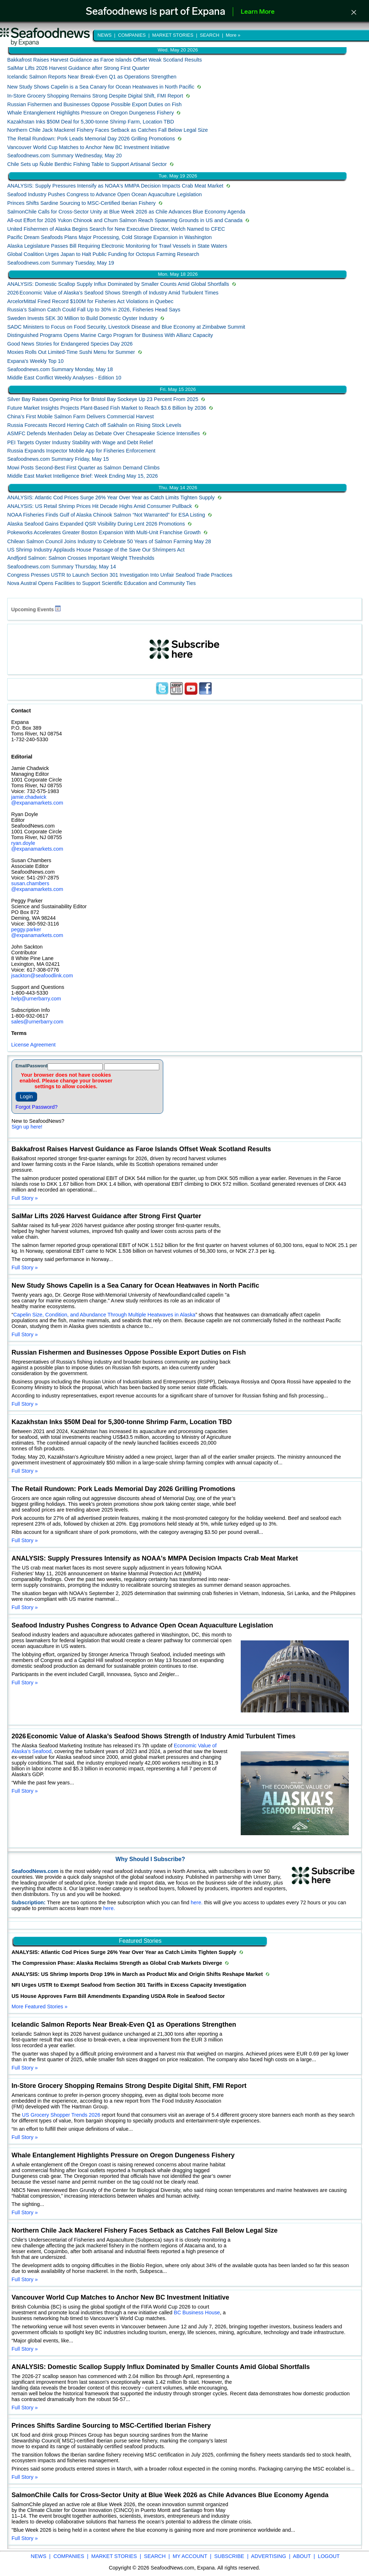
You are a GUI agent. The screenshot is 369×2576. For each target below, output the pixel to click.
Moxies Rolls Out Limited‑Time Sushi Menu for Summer (71, 352)
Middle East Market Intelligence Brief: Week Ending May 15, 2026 (82, 476)
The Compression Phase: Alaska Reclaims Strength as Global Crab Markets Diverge (117, 1963)
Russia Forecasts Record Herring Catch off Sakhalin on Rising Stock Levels (94, 425)
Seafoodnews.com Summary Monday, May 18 (60, 369)
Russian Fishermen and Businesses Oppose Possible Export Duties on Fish (94, 104)
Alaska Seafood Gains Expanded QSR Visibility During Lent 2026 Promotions (96, 524)
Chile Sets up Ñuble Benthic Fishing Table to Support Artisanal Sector (87, 164)
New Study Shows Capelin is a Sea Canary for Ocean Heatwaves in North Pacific (100, 87)
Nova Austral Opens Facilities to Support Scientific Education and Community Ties (101, 583)
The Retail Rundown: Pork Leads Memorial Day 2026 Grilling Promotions (91, 138)
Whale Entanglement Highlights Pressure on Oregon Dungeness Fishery (90, 113)
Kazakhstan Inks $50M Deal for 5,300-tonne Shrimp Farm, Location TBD (90, 122)
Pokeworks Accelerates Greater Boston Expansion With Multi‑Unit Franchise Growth (104, 532)
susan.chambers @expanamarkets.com (37, 886)
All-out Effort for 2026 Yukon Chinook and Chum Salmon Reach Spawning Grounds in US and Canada (125, 220)
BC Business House (197, 2312)
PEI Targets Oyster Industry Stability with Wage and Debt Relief (80, 442)
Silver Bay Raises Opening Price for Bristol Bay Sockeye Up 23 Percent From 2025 (102, 399)
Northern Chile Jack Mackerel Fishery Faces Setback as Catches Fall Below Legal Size (107, 130)
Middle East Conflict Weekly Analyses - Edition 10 (64, 377)
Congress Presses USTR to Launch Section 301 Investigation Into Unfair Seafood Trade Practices (119, 575)
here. (197, 1902)
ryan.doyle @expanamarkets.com (37, 846)
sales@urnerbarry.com (37, 1021)
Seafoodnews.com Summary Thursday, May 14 (61, 566)
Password (37, 1065)
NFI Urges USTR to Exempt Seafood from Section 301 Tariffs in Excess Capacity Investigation (129, 1985)
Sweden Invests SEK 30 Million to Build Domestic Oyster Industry (82, 318)
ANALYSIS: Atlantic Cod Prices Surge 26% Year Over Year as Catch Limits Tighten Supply (111, 497)
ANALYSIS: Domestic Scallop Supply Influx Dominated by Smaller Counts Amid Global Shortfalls (118, 284)
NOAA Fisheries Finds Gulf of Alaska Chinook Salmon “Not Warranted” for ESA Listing (106, 515)
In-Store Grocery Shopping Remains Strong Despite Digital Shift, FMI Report (95, 96)
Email (21, 1065)
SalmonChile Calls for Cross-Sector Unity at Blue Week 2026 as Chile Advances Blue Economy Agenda (126, 212)
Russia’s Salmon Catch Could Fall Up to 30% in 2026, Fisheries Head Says (93, 309)
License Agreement (33, 1045)
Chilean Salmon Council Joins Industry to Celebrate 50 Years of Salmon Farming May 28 (109, 541)
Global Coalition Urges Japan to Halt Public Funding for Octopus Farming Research (103, 254)
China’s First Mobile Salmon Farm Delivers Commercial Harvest (80, 416)
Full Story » (25, 1198)
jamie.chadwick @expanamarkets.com (37, 800)
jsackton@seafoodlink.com (42, 975)
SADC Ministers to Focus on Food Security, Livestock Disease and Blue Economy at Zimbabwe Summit (126, 327)
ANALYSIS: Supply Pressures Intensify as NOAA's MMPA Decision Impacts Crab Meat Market (115, 186)
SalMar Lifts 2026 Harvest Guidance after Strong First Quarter (78, 68)
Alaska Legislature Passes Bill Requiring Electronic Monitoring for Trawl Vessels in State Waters (117, 246)
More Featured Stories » (39, 2006)
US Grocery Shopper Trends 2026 (61, 2115)
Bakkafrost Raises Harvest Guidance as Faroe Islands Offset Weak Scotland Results (104, 60)
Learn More (258, 12)
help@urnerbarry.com (36, 998)
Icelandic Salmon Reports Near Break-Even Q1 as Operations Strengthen (92, 77)
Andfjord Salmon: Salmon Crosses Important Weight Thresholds (80, 558)
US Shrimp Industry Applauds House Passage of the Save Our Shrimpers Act (95, 550)
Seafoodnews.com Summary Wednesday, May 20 (64, 155)
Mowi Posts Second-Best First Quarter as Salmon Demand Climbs (83, 467)
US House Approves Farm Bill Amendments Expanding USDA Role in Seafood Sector (118, 1996)
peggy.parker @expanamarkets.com (37, 932)
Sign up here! (27, 1127)
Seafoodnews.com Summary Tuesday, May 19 (60, 263)
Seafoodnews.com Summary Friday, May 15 (58, 459)
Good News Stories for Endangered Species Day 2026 (70, 344)
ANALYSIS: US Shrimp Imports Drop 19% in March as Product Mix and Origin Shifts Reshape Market (138, 1974)
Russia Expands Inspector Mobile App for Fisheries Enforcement (81, 451)
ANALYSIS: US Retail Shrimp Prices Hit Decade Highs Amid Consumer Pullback (99, 506)
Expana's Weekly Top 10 (35, 361)
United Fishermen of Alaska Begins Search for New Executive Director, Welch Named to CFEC (116, 229)
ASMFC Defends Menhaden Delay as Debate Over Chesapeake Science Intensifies (103, 433)
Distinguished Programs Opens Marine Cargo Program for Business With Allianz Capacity (110, 335)
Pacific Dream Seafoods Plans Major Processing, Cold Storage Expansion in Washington (109, 237)
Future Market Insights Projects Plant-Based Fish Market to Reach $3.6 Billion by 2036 (106, 408)
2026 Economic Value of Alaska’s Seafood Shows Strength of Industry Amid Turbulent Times (112, 293)
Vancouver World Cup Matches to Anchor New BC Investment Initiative (88, 147)
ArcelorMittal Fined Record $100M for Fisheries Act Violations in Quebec (90, 301)
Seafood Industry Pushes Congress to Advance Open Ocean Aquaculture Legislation (104, 194)
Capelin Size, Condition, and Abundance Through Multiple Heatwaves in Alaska (104, 1315)
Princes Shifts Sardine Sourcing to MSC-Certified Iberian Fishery (81, 203)
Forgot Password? (36, 1107)
